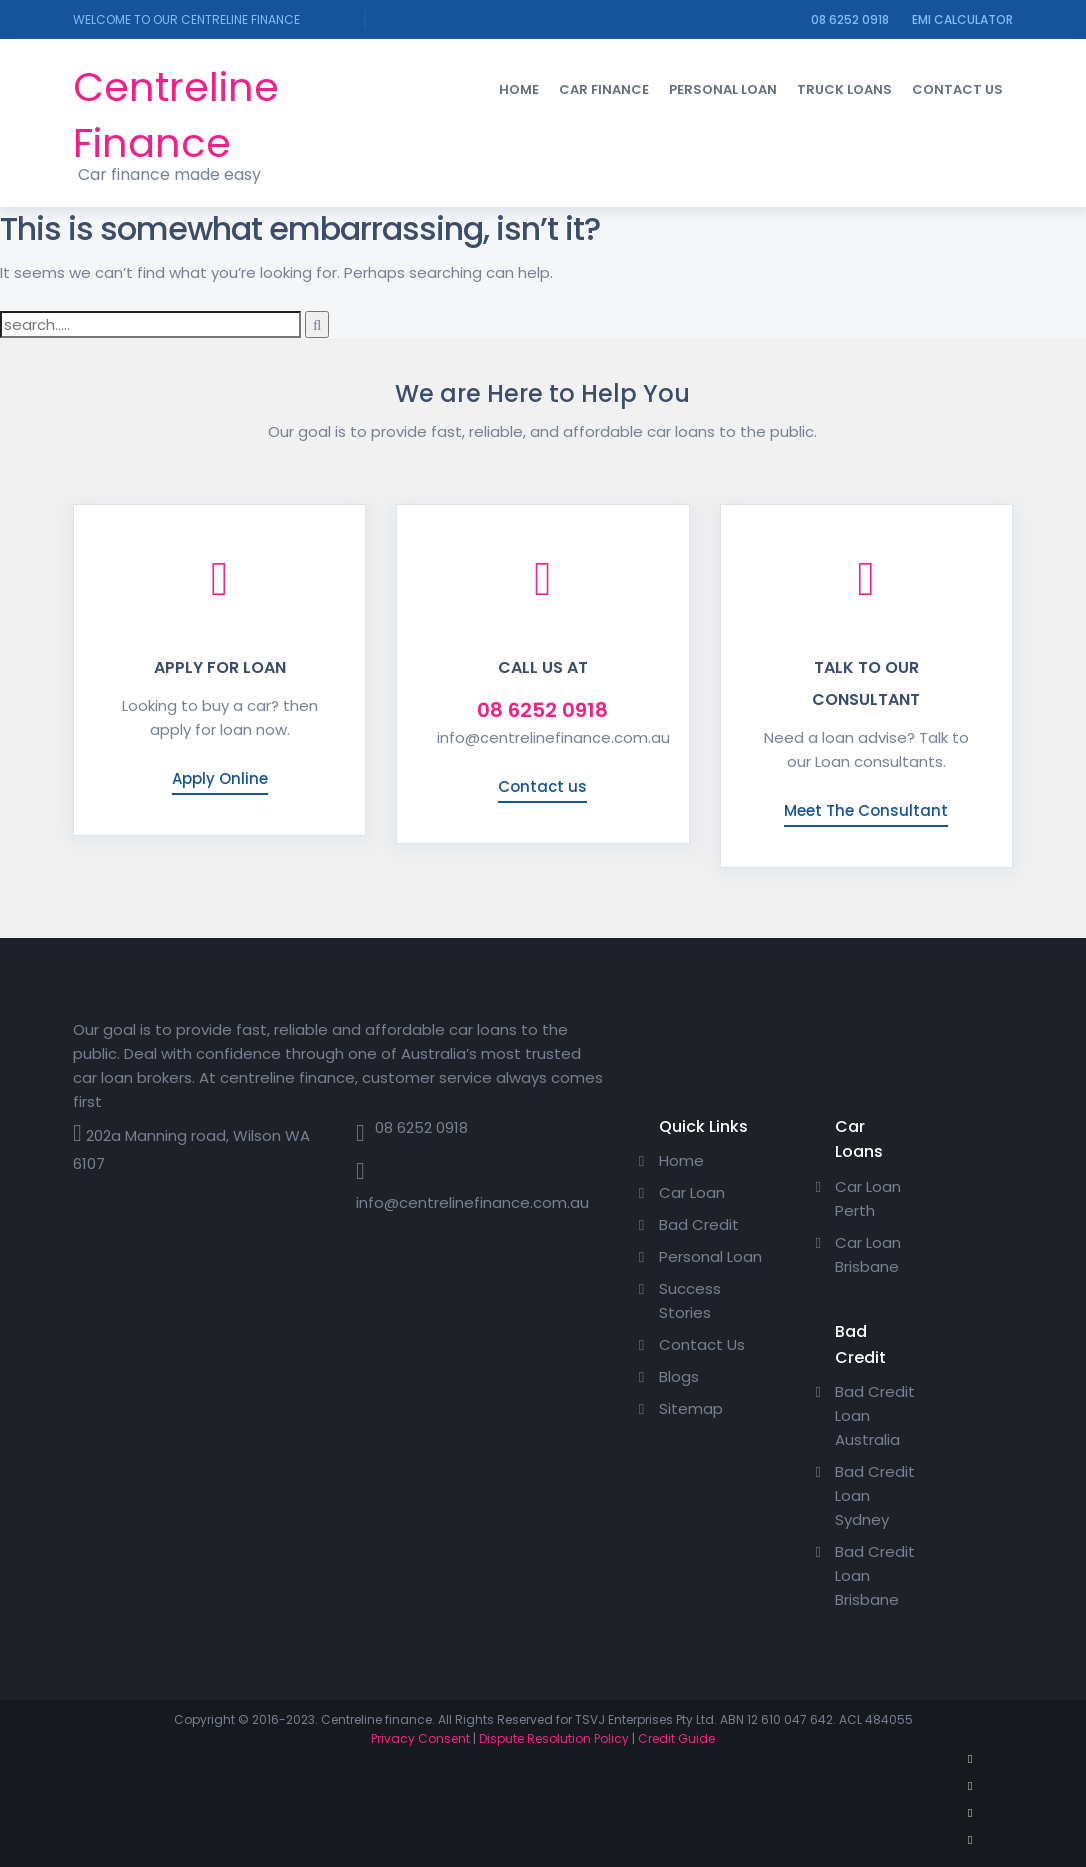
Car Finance (604, 89)
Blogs (679, 1376)
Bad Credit (699, 1224)
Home (519, 89)
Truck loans (844, 89)
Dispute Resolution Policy (554, 1738)
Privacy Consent (420, 1738)
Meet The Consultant (866, 810)
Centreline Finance (176, 115)
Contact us (542, 786)
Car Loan (692, 1192)
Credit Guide (676, 1738)
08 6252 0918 (850, 19)
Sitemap (691, 1408)
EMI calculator (962, 19)
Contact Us (957, 89)
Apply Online (220, 778)
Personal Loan (723, 89)
